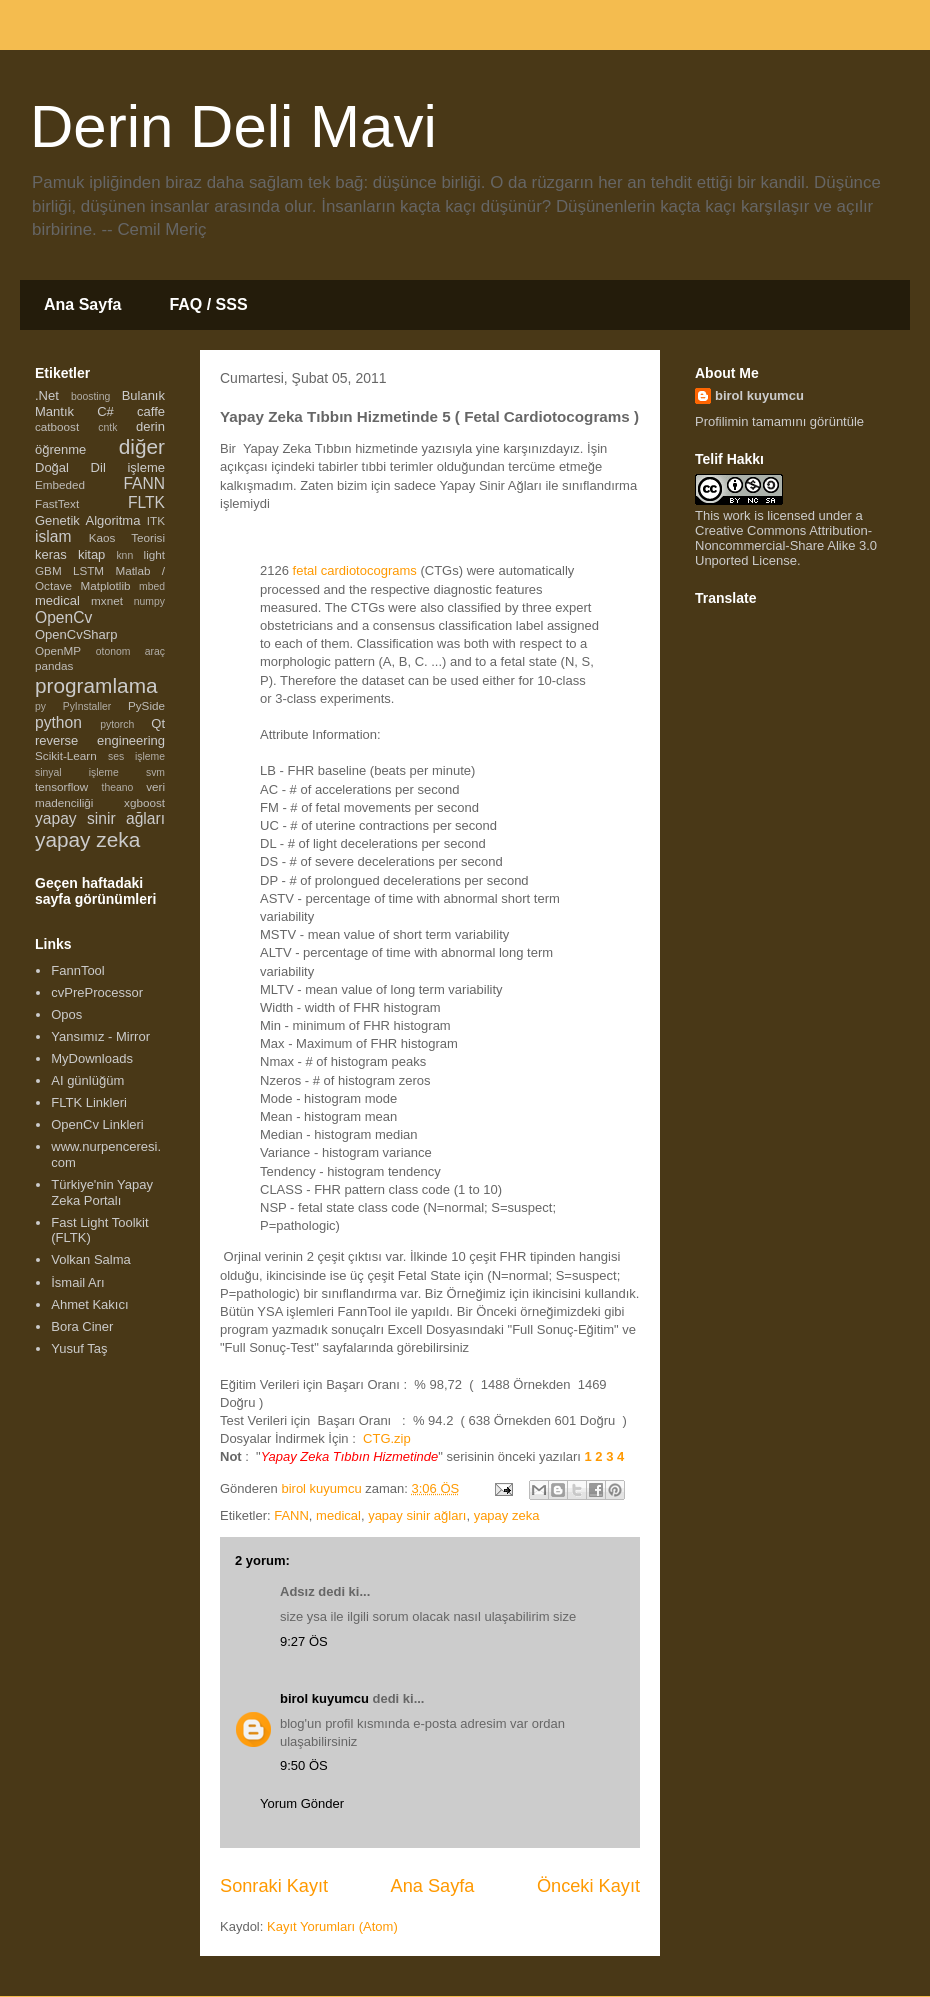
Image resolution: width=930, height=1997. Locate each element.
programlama (96, 685)
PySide (146, 705)
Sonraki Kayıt (274, 1886)
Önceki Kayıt (588, 1886)
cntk (107, 427)
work (736, 515)
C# (105, 411)
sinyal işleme (77, 772)
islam (53, 536)
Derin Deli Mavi (233, 126)
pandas (54, 665)
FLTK (146, 502)
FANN (291, 1515)
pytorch (117, 724)
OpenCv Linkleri (97, 1124)
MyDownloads (92, 1058)
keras (51, 554)
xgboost (144, 802)
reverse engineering (100, 740)
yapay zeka (507, 1515)
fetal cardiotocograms (353, 570)
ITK (156, 520)
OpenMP (58, 650)
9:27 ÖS (304, 1641)
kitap (91, 554)
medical (338, 1515)
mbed (152, 586)
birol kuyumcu (324, 1698)
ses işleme (136, 756)
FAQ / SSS (208, 304)
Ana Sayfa (82, 304)
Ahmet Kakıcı (89, 1304)
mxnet (107, 600)
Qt (158, 723)
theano (118, 787)
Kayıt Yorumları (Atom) (332, 1926)
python (58, 722)
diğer (142, 446)
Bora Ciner (82, 1326)
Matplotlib (106, 585)
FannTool (77, 970)
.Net (47, 395)
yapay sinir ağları (417, 1515)
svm (155, 772)
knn (124, 555)
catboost (57, 426)
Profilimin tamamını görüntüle (779, 421)
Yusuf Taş (79, 1348)
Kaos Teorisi (127, 537)
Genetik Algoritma (87, 520)
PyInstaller (87, 706)
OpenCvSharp (76, 634)
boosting (90, 396)
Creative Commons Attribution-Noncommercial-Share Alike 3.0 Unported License (786, 545)
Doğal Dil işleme (100, 467)
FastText (57, 503)
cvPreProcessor (97, 992)
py (40, 706)
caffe (151, 411)
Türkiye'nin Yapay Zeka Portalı (102, 1192)
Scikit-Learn (66, 755)
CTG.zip (387, 1438)
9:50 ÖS (304, 1765)
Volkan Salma (91, 1259)
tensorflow (61, 786)
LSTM (88, 570)
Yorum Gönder (302, 1803)
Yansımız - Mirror (100, 1036)
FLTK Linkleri (89, 1102)
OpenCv (63, 617)
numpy (149, 601)
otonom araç (130, 651)
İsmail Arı (77, 1282)
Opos (66, 1014)
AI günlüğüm (87, 1080)
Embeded (60, 484)
